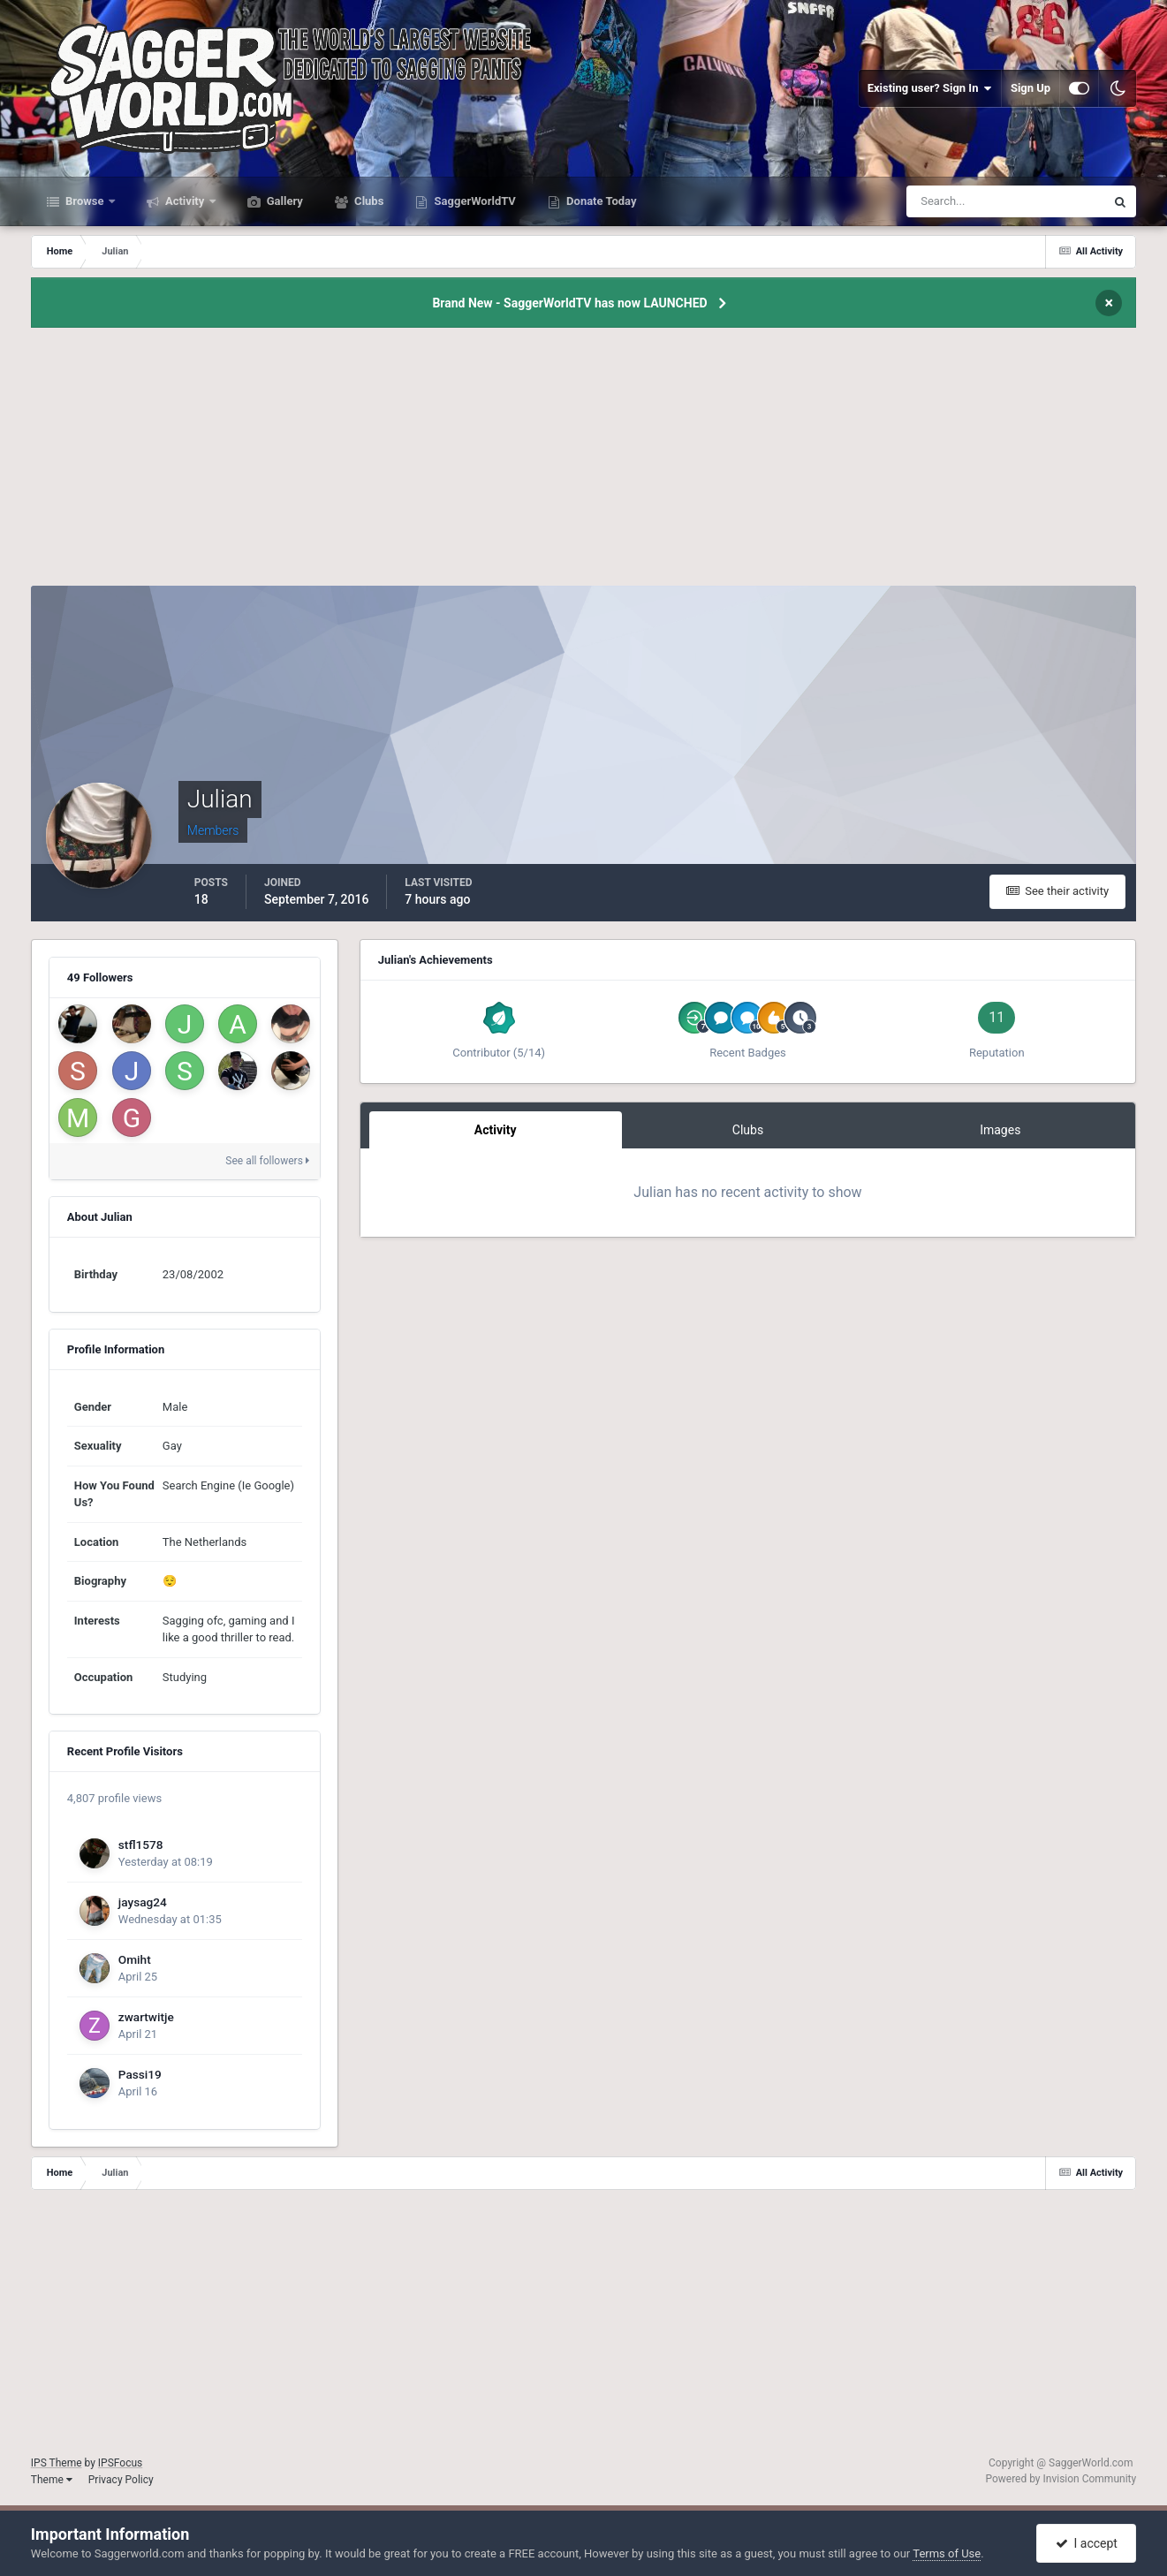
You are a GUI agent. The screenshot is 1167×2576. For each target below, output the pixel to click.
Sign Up (1030, 88)
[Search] (951, 201)
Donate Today (600, 201)
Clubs (367, 201)
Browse (85, 201)
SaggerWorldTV (473, 201)
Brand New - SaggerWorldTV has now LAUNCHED (569, 303)
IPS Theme (56, 2463)
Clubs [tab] (747, 1130)
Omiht (134, 1959)
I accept (1087, 2543)
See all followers (266, 1161)
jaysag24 (142, 1902)
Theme (51, 2480)
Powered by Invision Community (1060, 2479)
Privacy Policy (121, 2480)
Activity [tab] (495, 1130)
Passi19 (140, 2074)
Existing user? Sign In (930, 88)
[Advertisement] (583, 462)
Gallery (283, 201)
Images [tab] (1000, 1130)
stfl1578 (140, 1844)
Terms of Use (947, 2553)
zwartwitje (146, 2017)
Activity (185, 201)
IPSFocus (120, 2463)
